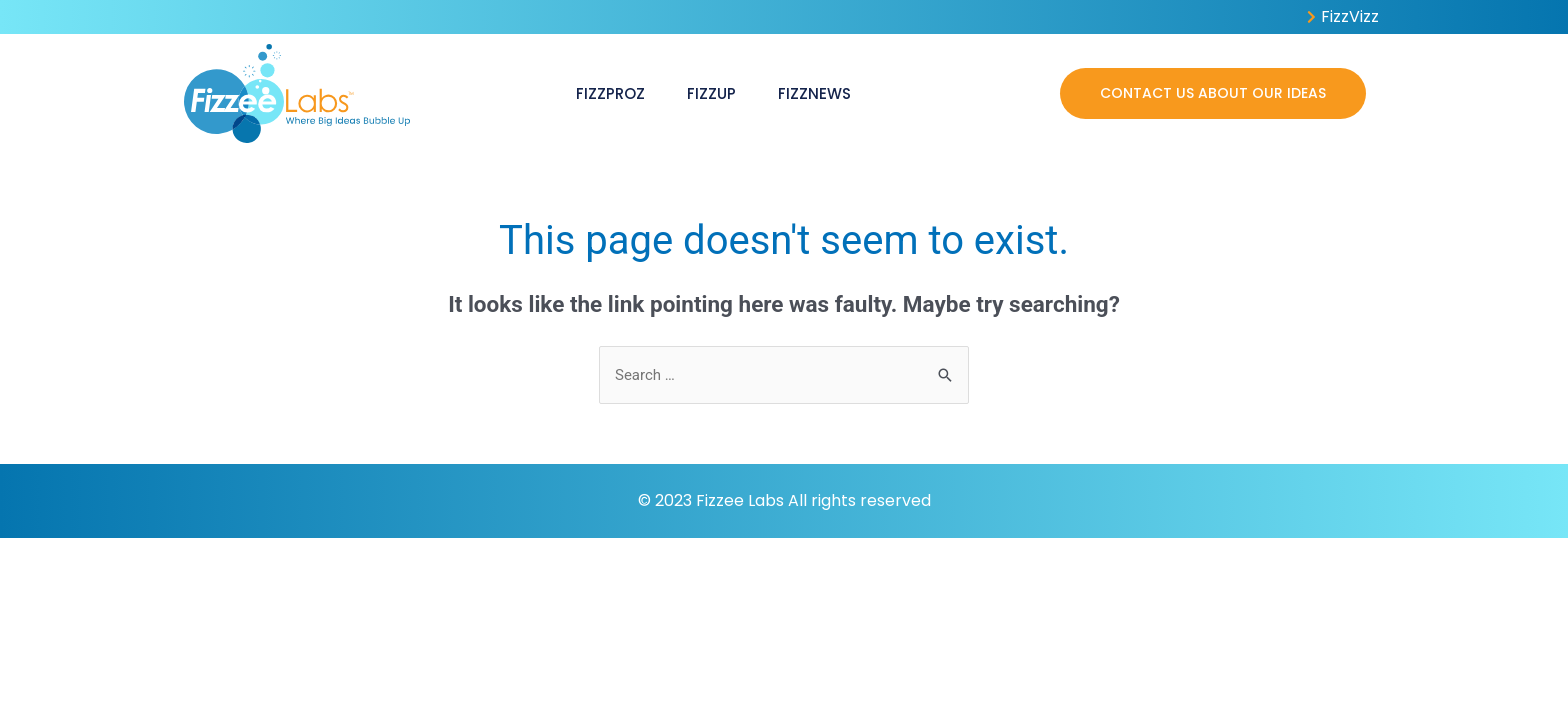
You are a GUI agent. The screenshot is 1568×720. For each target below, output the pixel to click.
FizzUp (711, 93)
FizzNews (814, 93)
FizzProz (610, 93)
